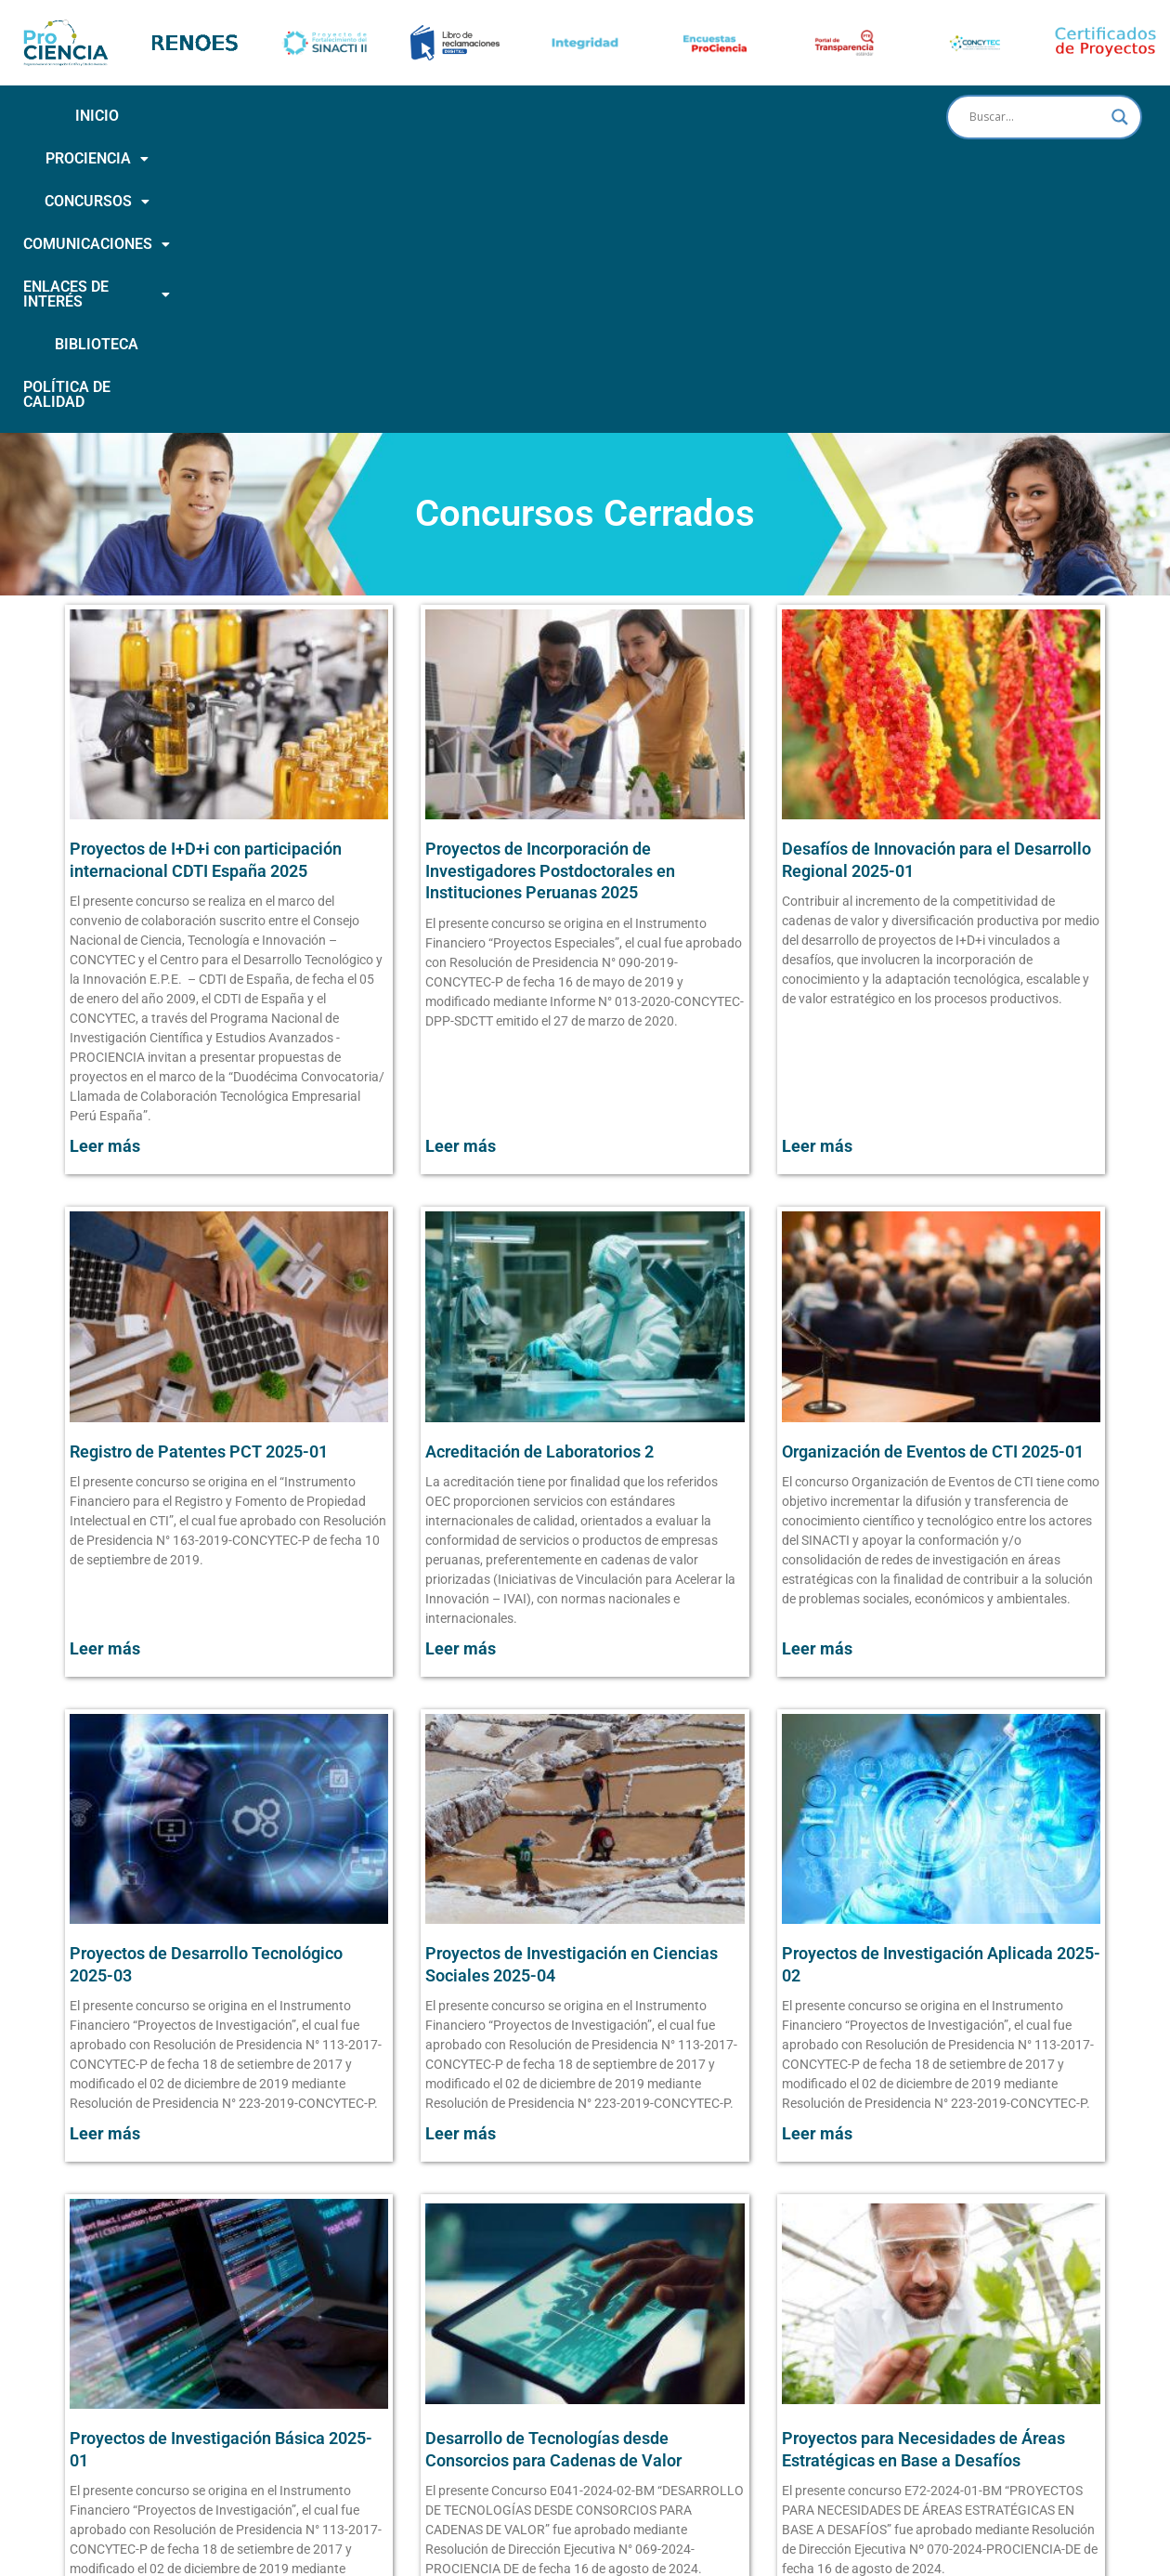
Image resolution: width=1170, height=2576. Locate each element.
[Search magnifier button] (1120, 117)
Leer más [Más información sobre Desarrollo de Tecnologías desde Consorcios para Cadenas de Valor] (460, 2375)
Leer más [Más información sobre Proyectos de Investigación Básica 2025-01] (105, 2375)
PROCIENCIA (198, 115)
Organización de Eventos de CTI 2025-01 (933, 1208)
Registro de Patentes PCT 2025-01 (199, 1208)
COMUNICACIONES (483, 115)
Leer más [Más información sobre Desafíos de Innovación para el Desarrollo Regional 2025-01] (817, 902)
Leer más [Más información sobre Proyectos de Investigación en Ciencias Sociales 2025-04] (460, 1890)
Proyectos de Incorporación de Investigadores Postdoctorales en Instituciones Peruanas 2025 (550, 627)
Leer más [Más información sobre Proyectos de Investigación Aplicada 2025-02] (817, 1890)
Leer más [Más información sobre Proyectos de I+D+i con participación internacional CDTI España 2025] (105, 902)
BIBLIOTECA (821, 115)
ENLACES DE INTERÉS (668, 115)
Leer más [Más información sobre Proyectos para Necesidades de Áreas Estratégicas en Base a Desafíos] (817, 2375)
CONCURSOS (330, 115)
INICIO (97, 115)
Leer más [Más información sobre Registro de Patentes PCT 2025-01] (105, 1405)
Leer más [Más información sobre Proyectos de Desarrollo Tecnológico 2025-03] (105, 1890)
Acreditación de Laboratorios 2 (539, 1208)
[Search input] (1035, 117)
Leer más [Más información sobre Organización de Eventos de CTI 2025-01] (817, 1405)
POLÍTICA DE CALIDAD (469, 158)
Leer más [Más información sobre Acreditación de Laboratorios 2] (460, 1405)
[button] (198, 116)
